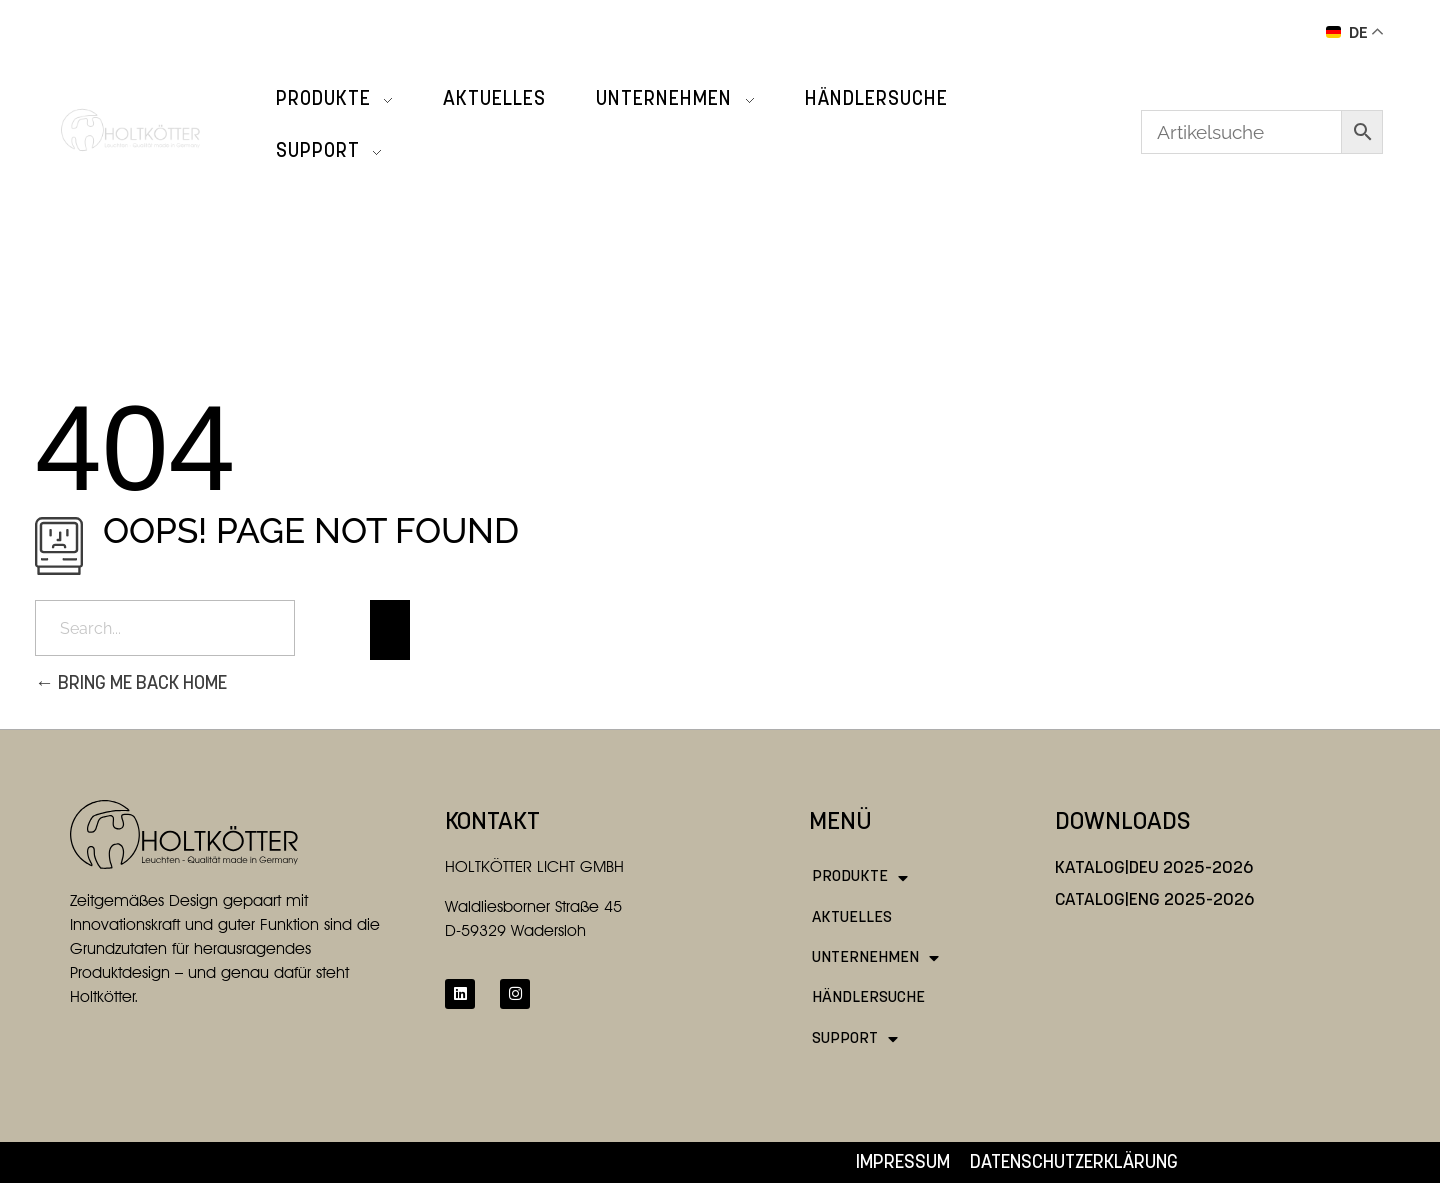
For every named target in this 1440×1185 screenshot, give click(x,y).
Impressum (903, 1163)
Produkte (860, 878)
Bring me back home (131, 684)
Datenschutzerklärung (1074, 1163)
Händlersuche (868, 998)
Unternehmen (875, 958)
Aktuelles (852, 918)
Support (855, 1039)
